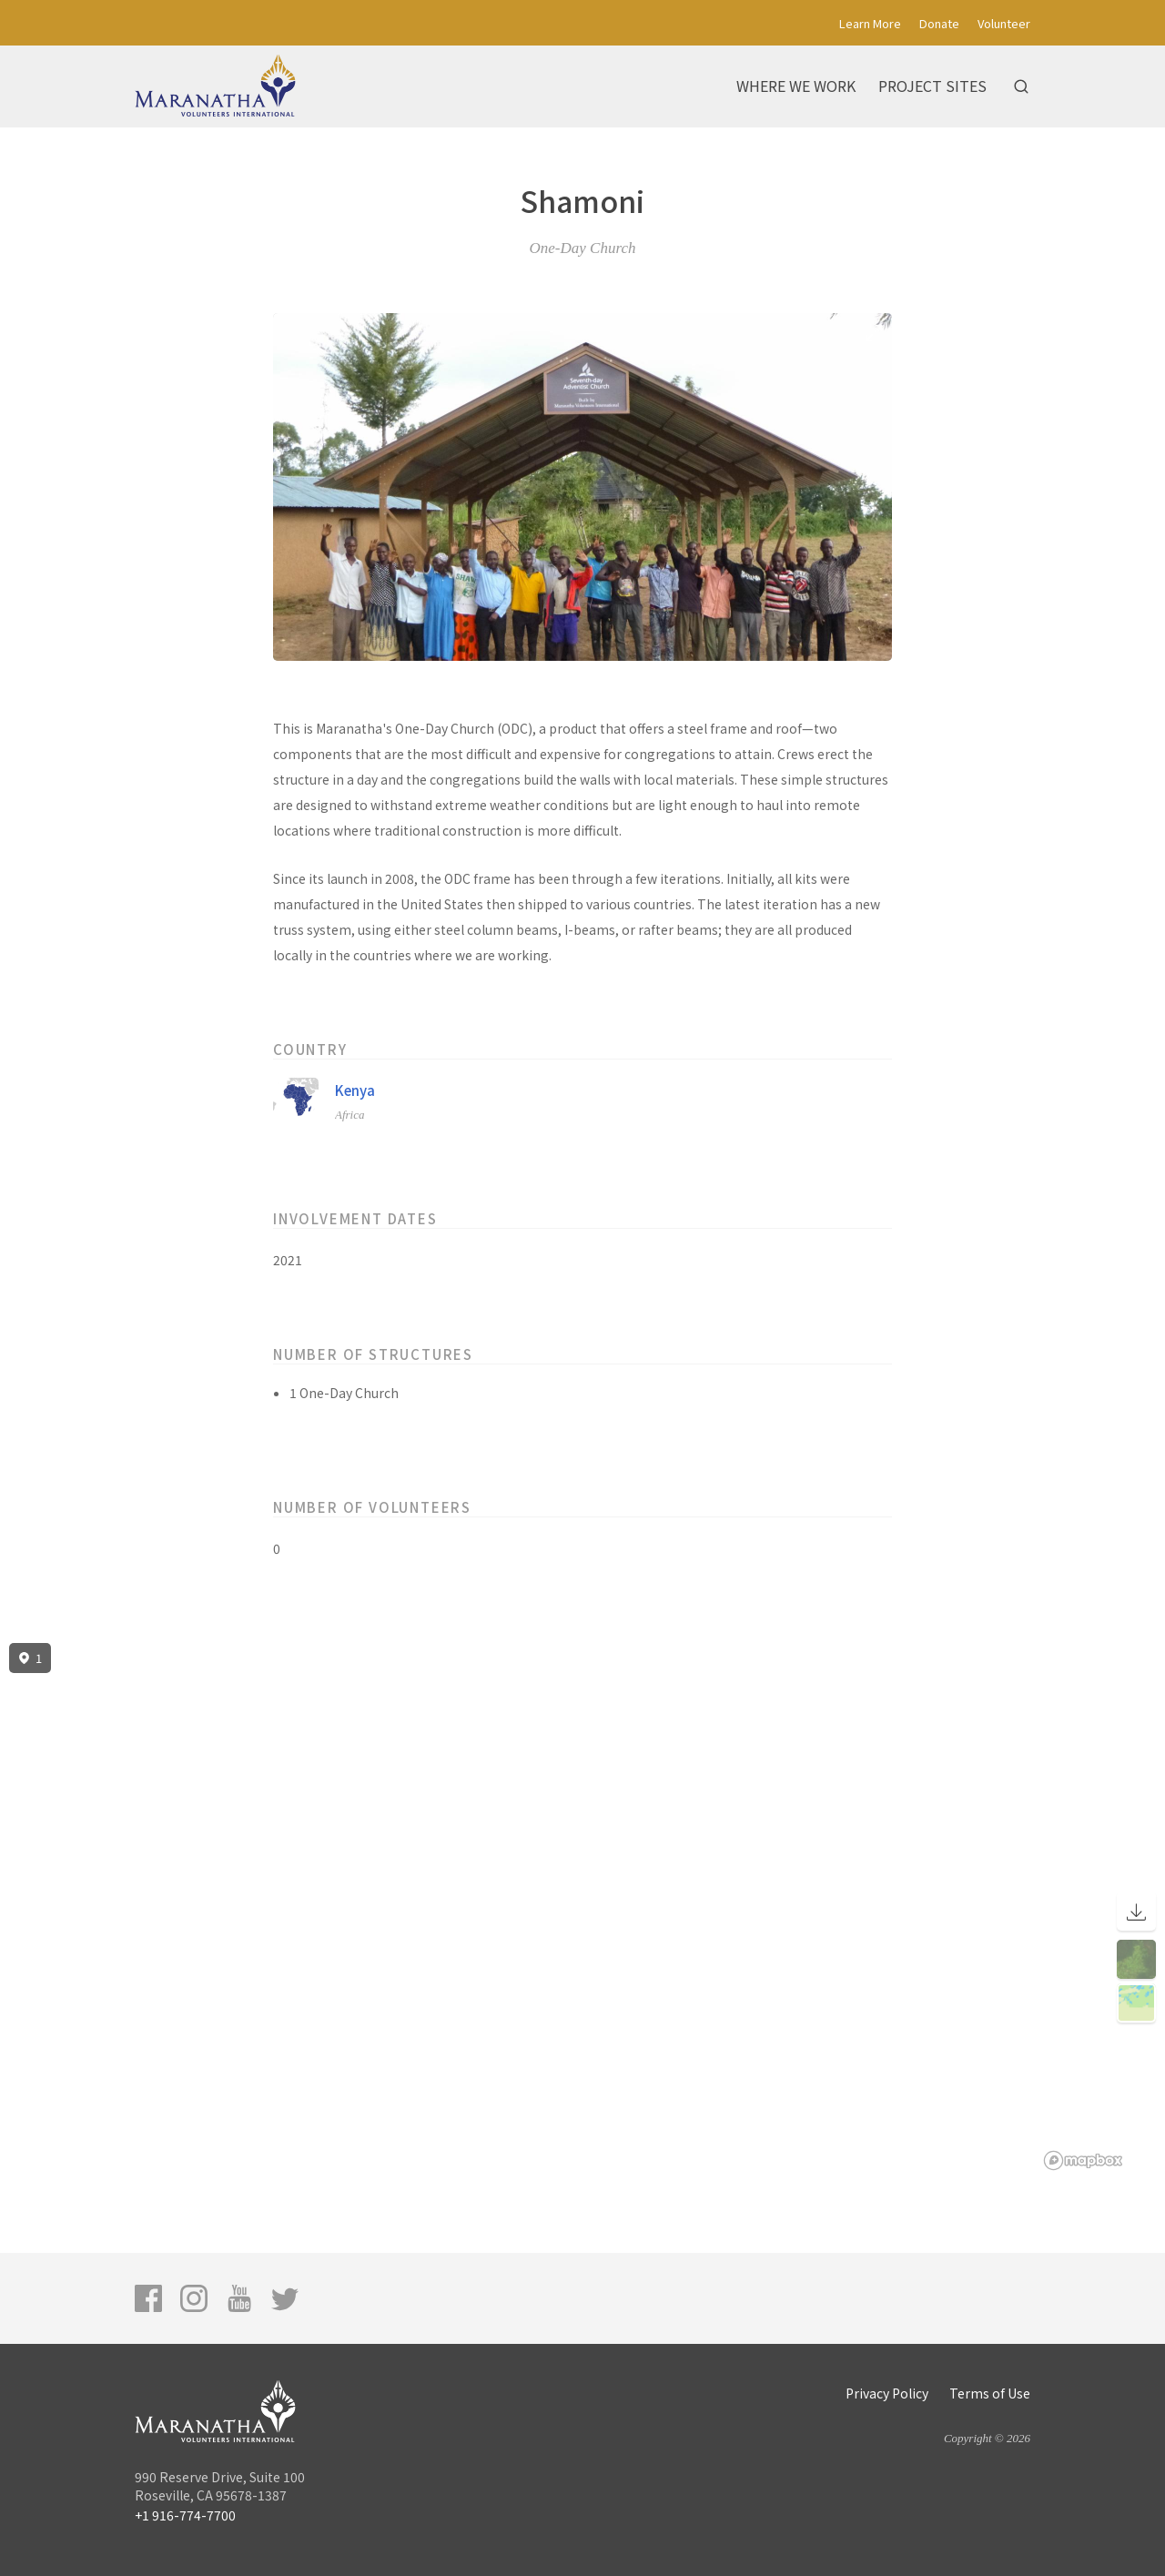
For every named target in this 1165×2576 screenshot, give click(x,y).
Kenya (355, 1090)
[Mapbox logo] (1083, 2160)
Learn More (870, 23)
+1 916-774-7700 (185, 2515)
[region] (582, 1907)
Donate (939, 23)
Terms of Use (989, 2393)
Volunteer (1004, 23)
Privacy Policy (887, 2393)
